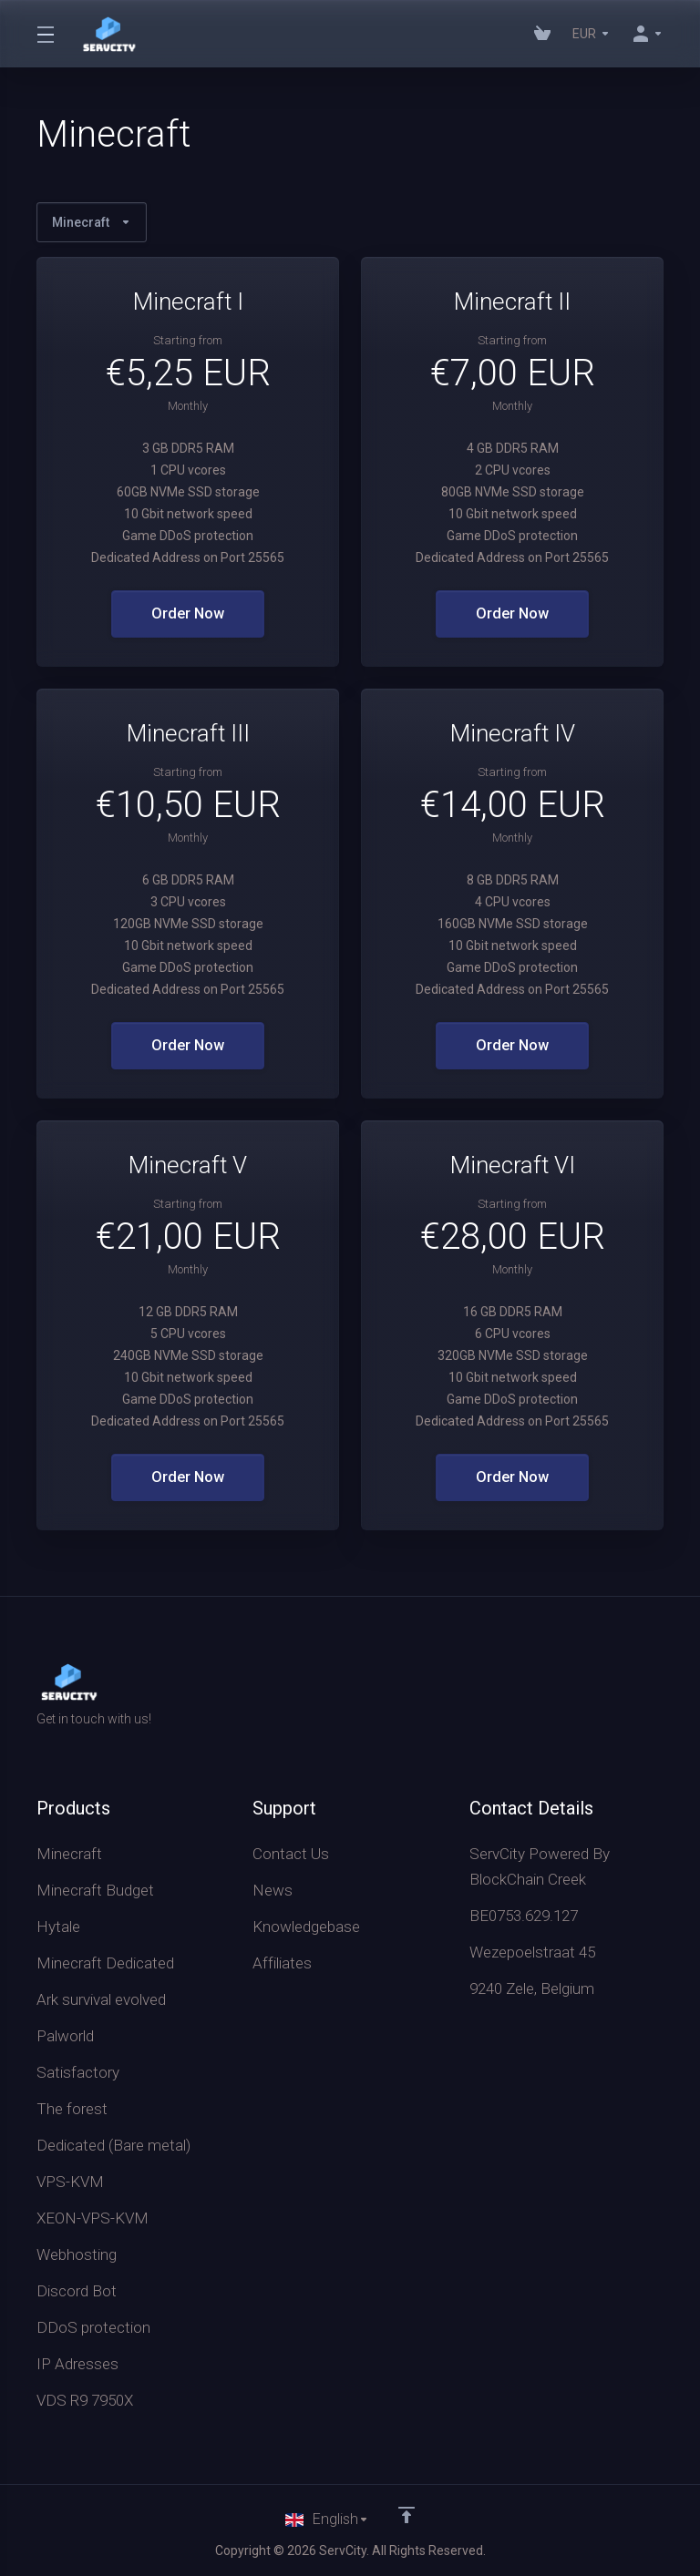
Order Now (188, 614)
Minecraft (91, 222)
